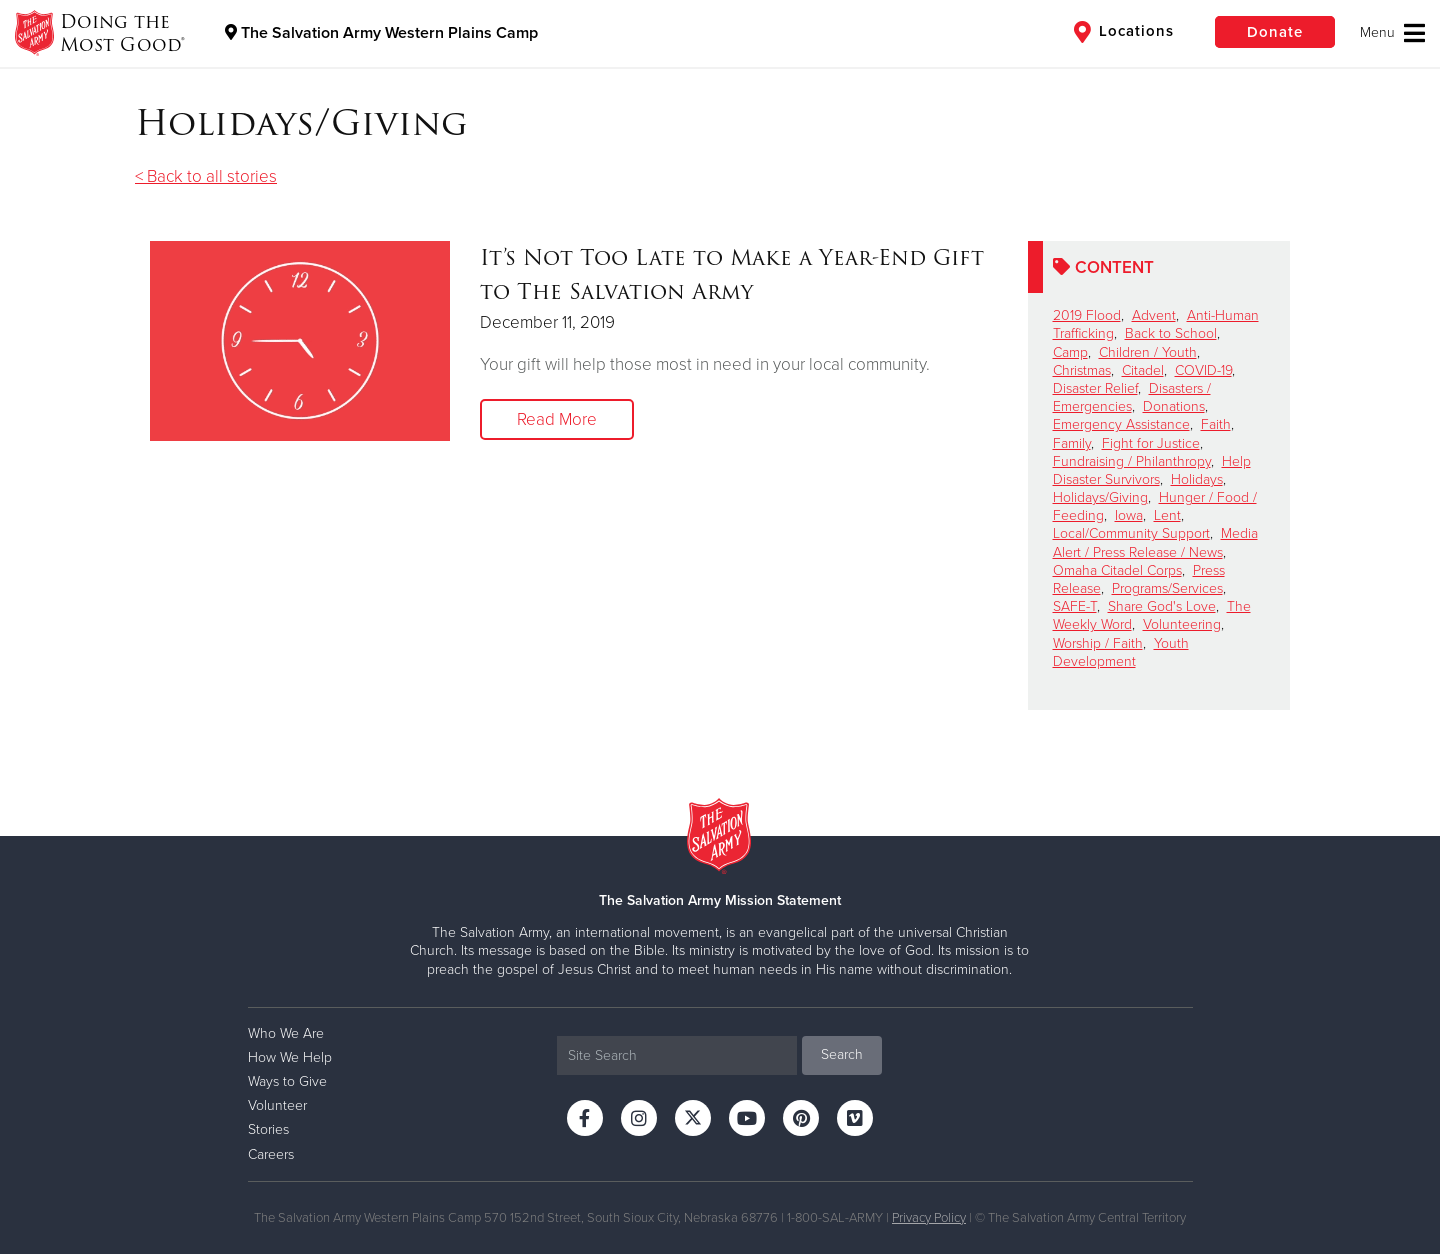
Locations (1124, 32)
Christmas (1082, 370)
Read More (557, 419)
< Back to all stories (206, 176)
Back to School (1171, 333)
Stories (268, 1129)
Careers (271, 1154)
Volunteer (277, 1105)
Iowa (1129, 515)
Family (1072, 443)
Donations (1174, 406)
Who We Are (286, 1033)
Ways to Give (287, 1081)
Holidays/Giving (1100, 497)
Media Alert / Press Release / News (1155, 542)
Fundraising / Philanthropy (1132, 461)
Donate (1275, 32)
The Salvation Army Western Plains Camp (381, 33)
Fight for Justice (1151, 443)
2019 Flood (1087, 315)
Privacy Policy (929, 1218)
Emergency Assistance (1121, 424)
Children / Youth (1148, 352)
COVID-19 (1203, 370)
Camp (1070, 352)
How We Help (290, 1057)
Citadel (1143, 370)
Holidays (1197, 479)
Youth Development (1121, 652)
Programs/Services (1167, 588)
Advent (1154, 315)
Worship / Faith (1098, 643)
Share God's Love (1162, 606)
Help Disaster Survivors (1152, 470)
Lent (1167, 515)
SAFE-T (1075, 606)
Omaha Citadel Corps (1117, 570)
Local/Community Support (1131, 533)
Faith (1216, 424)
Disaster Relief (1095, 388)
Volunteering (1182, 624)
